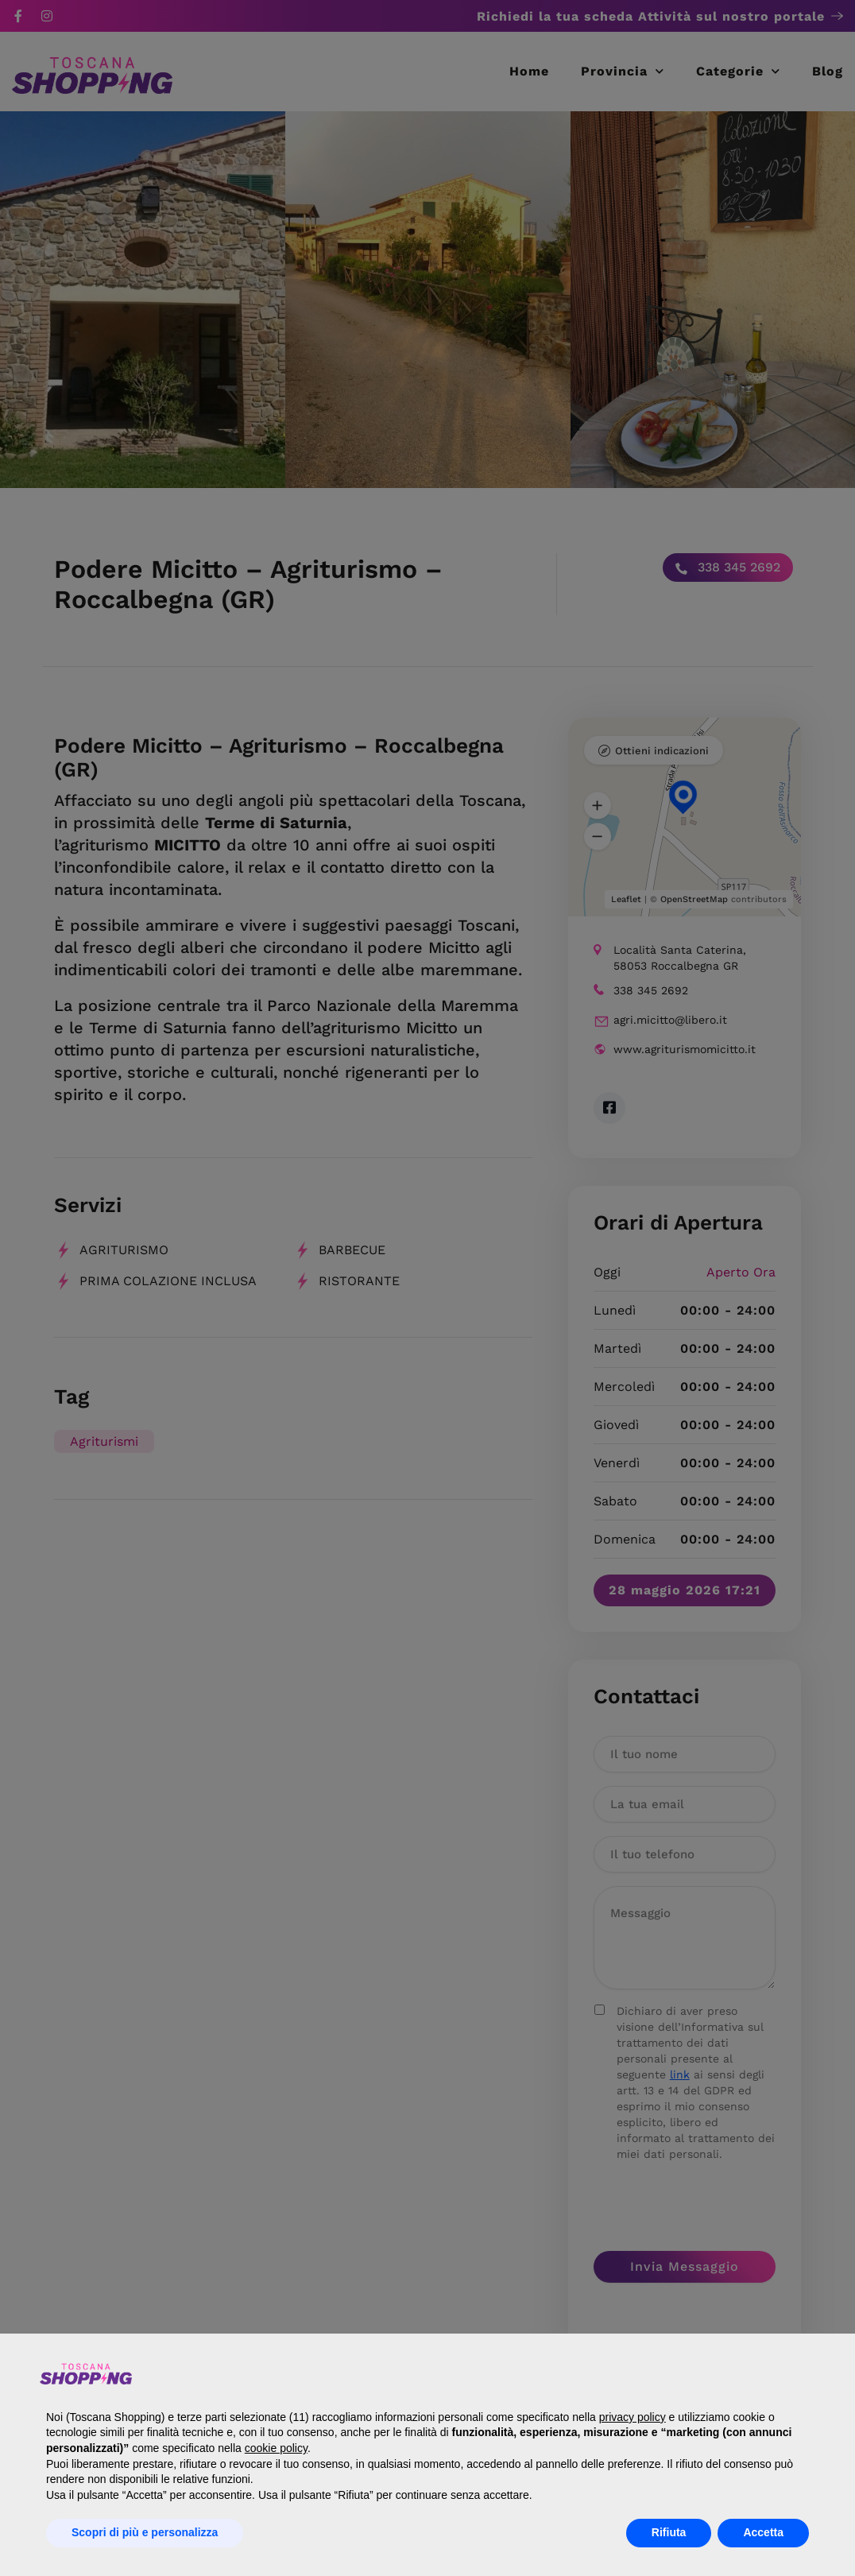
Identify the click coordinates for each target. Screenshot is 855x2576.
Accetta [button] (763, 2532)
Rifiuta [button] (669, 2532)
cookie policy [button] (276, 2448)
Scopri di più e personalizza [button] (145, 2532)
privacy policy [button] (632, 2417)
